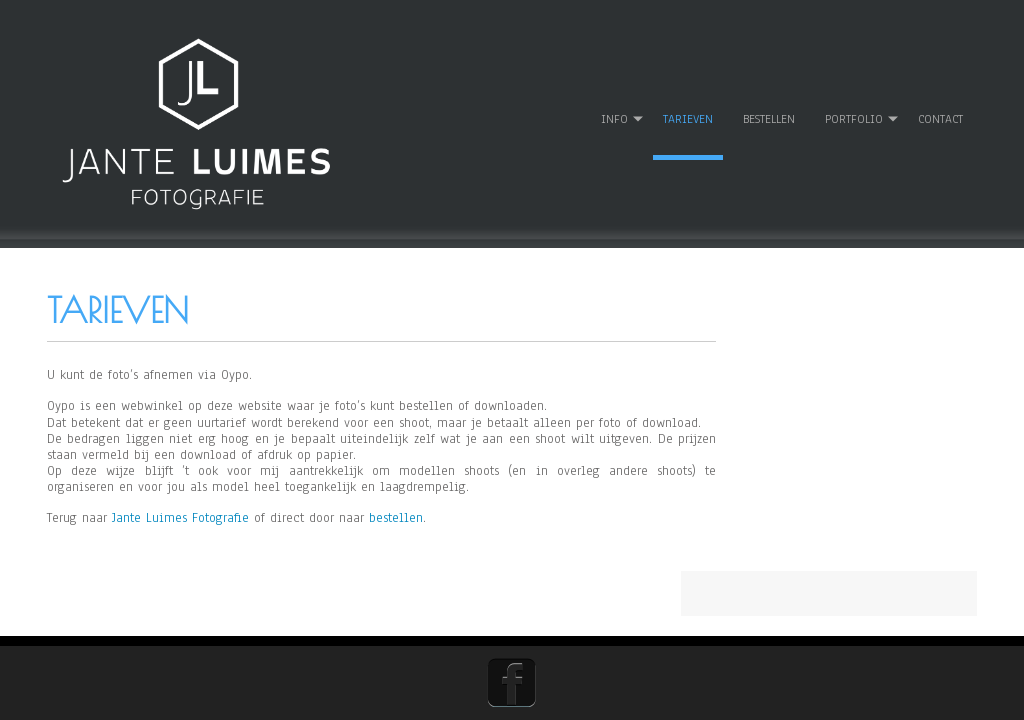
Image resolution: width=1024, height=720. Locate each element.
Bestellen (768, 104)
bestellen (396, 504)
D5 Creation (709, 681)
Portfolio (853, 104)
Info (613, 104)
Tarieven (687, 104)
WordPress (878, 681)
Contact (939, 104)
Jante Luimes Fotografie (180, 504)
